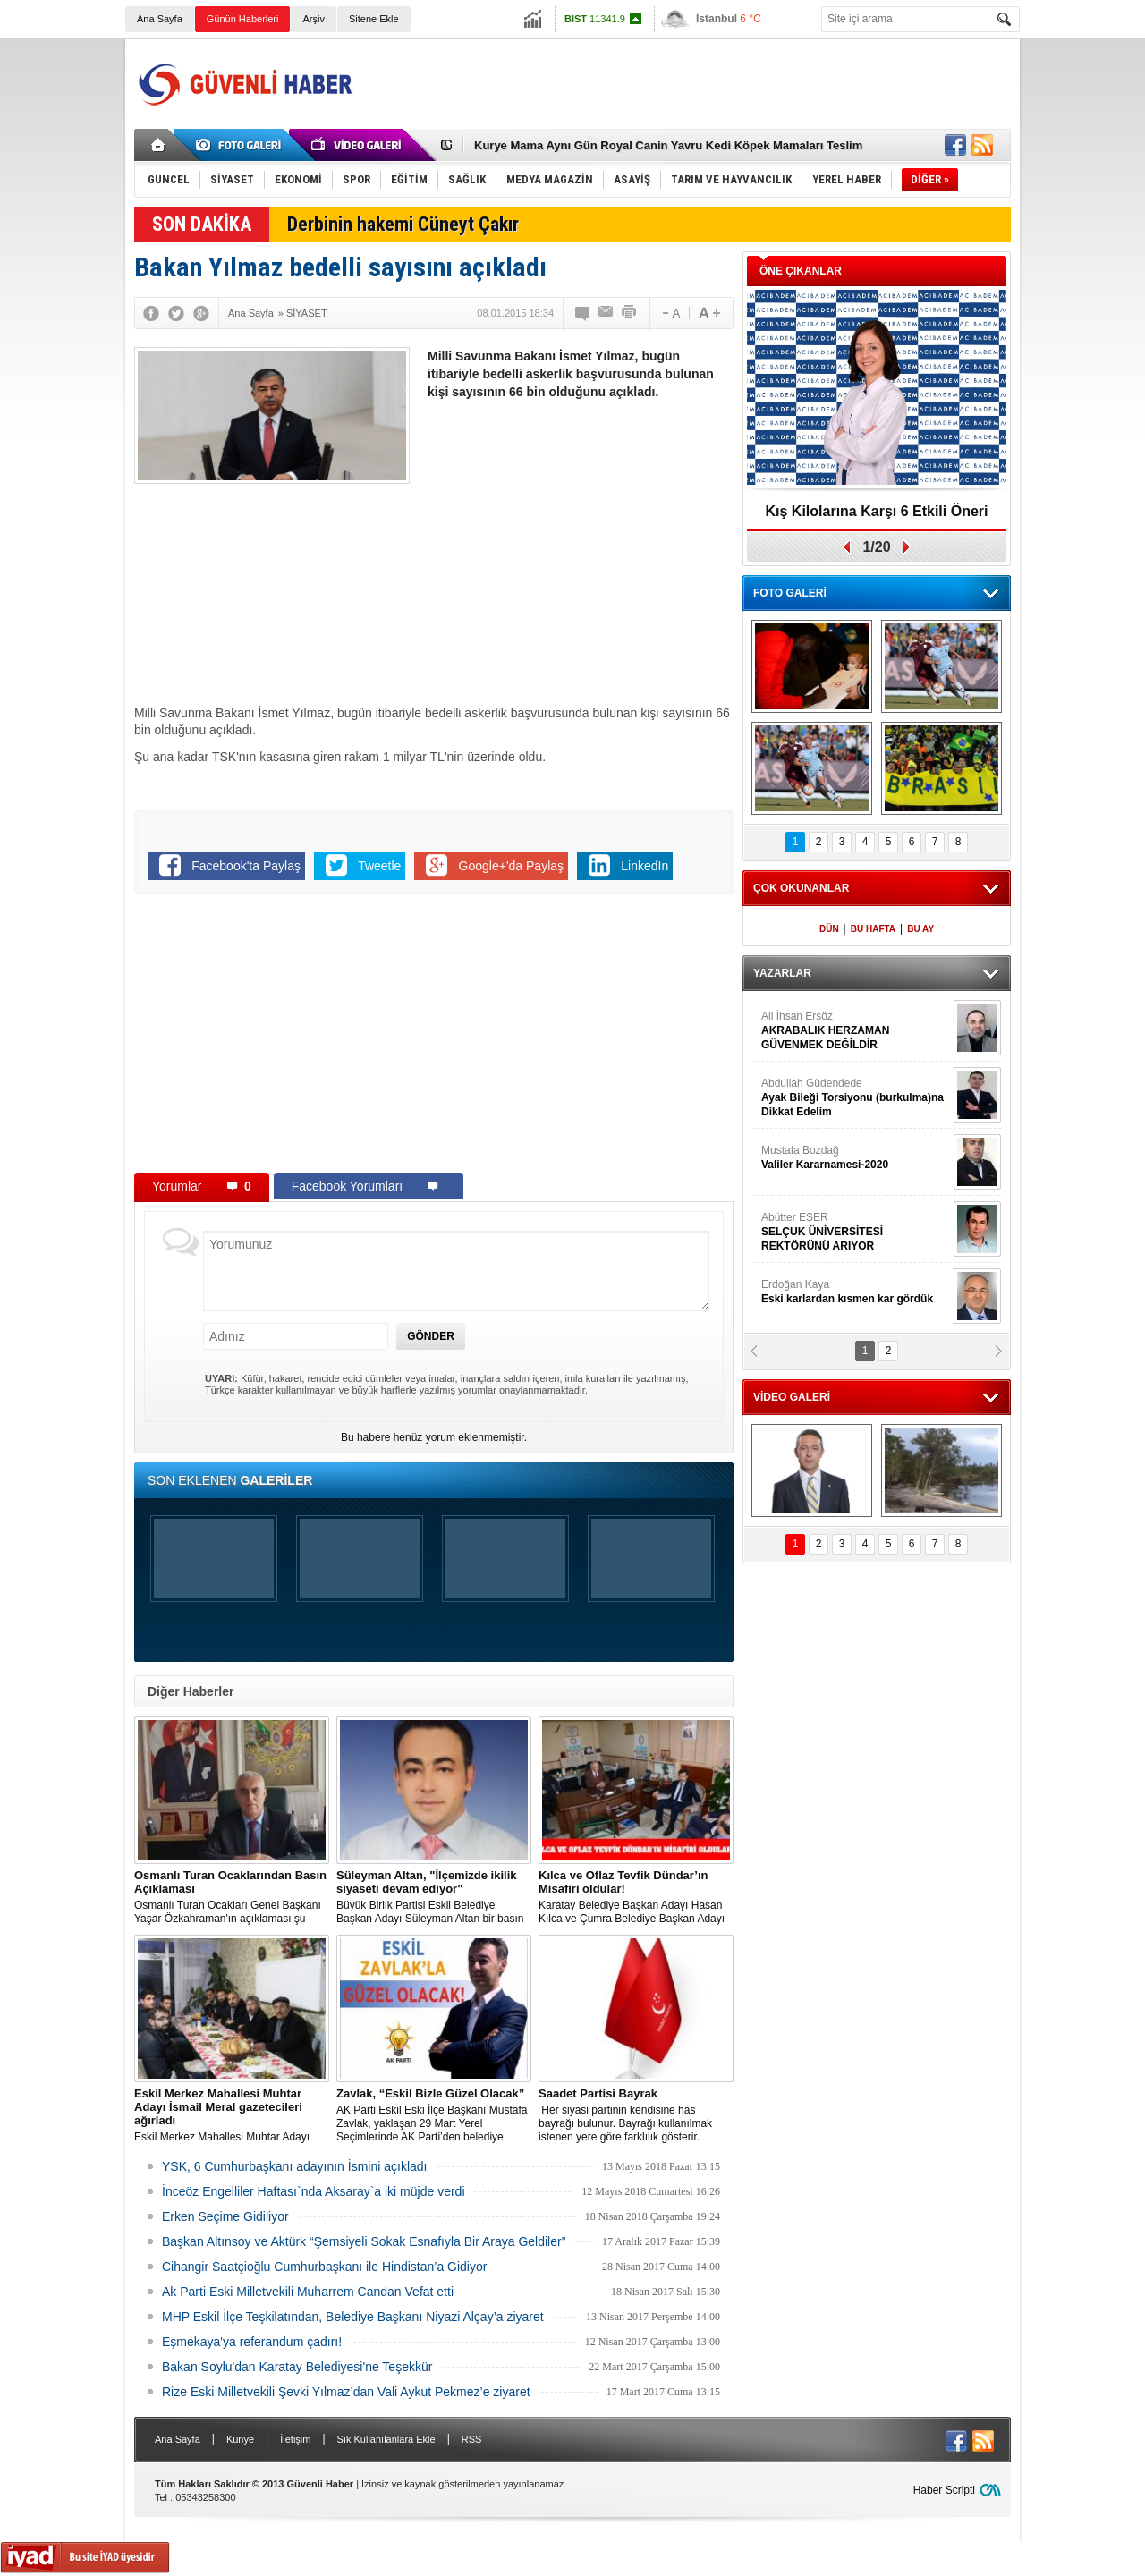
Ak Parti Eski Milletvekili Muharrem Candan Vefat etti (308, 2291)
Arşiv (313, 18)
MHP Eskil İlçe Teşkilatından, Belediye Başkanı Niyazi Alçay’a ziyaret (353, 2316)
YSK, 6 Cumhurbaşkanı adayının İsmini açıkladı (294, 2166)
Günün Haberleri (243, 18)
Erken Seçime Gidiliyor (225, 2216)
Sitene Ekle (374, 18)
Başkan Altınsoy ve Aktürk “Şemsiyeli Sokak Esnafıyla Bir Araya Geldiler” (363, 2241)
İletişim (295, 2439)
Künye (240, 2439)
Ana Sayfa (159, 18)
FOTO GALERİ (790, 593)
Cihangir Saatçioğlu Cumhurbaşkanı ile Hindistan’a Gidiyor (324, 2266)
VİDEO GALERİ (791, 1397)
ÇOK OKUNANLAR (801, 888)
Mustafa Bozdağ (855, 1158)
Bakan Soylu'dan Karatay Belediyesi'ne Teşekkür (297, 2367)
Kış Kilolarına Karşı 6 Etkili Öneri (877, 511)
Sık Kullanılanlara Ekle (386, 2439)
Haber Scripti (944, 2490)
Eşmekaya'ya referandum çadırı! (252, 2341)
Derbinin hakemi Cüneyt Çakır (403, 224)
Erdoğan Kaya (855, 1292)
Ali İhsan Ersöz (855, 1031)
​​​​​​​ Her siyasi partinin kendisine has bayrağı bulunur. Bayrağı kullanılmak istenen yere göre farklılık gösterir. (636, 2115)
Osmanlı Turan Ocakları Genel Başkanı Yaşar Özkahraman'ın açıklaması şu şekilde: (231, 1897)
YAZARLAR (782, 973)
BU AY (920, 929)
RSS (472, 2439)
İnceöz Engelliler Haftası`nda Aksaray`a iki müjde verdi (313, 2191)
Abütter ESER (855, 1232)
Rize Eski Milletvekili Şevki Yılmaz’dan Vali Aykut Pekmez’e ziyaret (346, 2392)
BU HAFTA (873, 929)
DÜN (829, 929)
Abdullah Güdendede (855, 1098)
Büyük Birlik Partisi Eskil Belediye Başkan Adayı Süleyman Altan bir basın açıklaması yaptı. (433, 1897)
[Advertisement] (685, 84)
